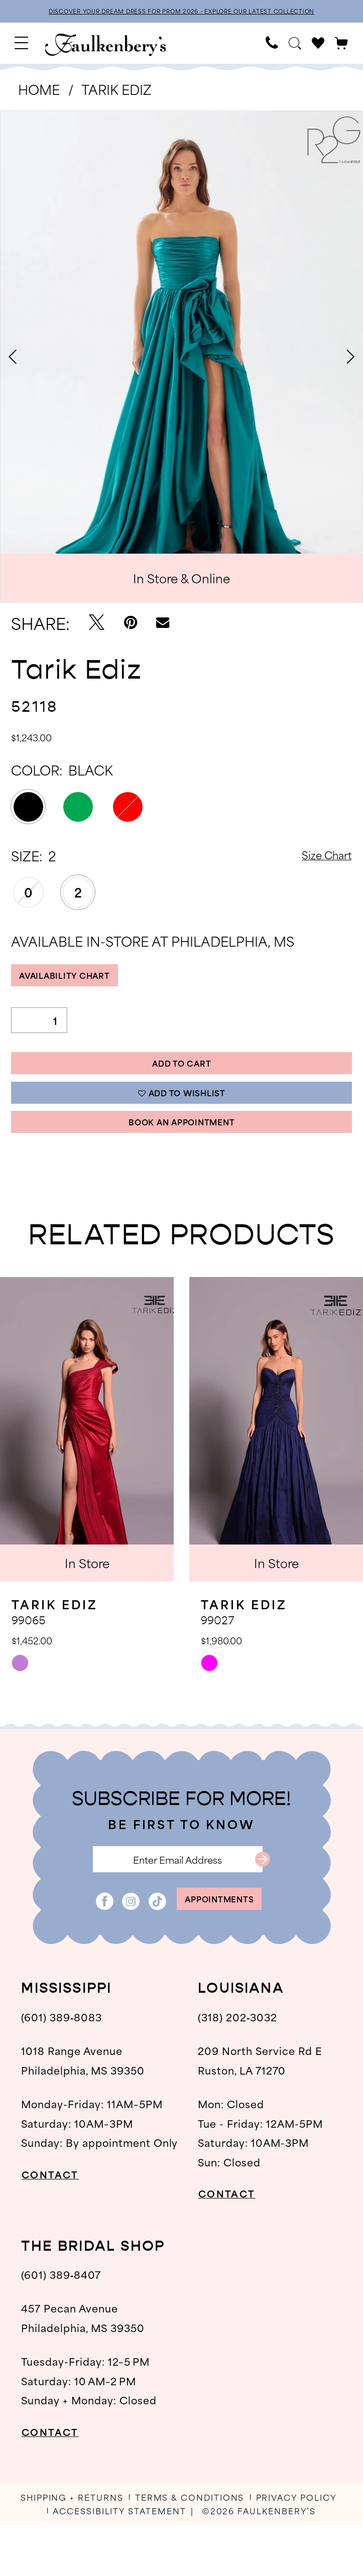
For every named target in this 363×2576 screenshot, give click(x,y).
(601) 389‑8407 (61, 2325)
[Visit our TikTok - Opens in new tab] (143, 1947)
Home (39, 91)
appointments (220, 1947)
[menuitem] (22, 45)
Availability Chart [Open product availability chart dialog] (79, 982)
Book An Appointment (181, 1152)
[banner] (105, 47)
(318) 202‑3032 (237, 2067)
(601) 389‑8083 (61, 2067)
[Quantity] (39, 1030)
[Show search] (295, 45)
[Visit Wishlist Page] (318, 45)
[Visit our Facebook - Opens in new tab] (90, 1947)
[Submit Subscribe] (285, 1896)
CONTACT (58, 2225)
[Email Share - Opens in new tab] (162, 624)
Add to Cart (182, 1078)
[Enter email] (177, 1896)
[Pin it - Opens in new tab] (130, 625)
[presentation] (87, 1463)
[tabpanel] (181, 359)
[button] (22, 45)
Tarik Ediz (116, 91)
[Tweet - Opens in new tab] (96, 625)
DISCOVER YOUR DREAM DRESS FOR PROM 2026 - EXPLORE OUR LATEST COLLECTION (181, 12)
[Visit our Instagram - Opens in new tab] (116, 1947)
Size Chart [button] (319, 858)
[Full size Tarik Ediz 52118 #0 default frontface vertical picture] (181, 359)
